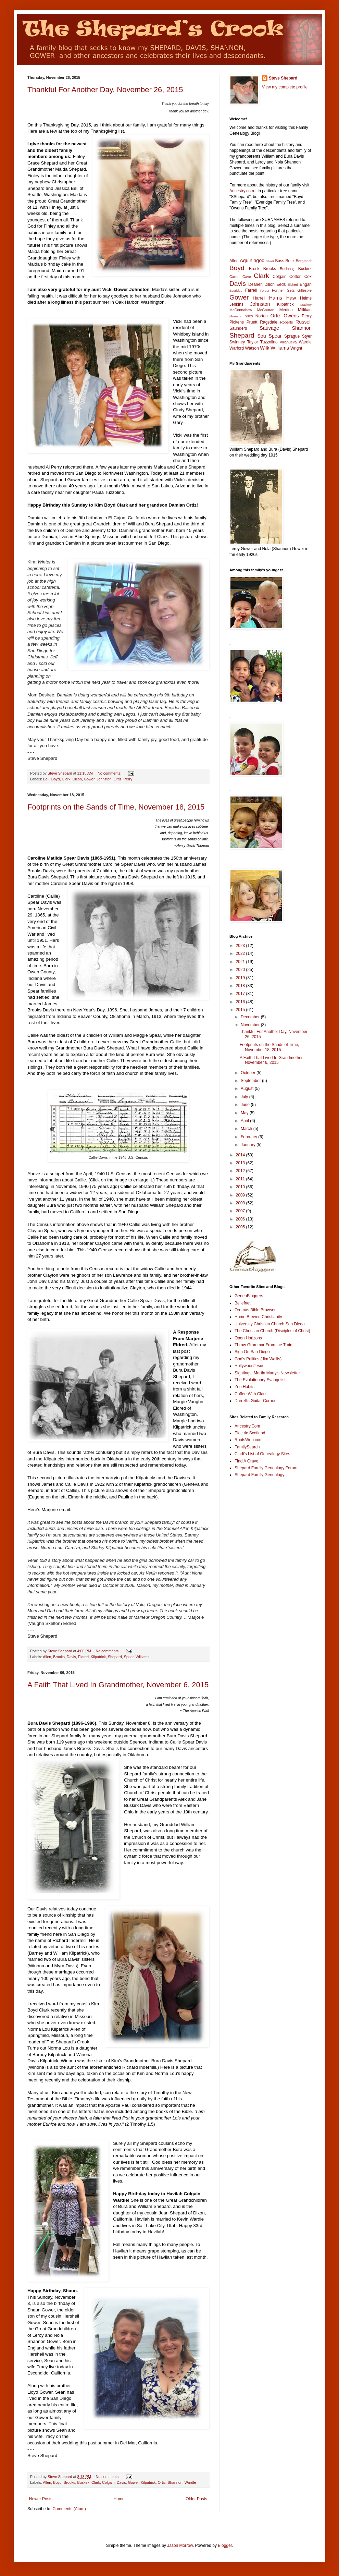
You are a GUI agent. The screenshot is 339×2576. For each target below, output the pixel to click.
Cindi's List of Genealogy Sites (262, 1453)
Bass (279, 260)
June (246, 1104)
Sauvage (269, 328)
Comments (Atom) (69, 2508)
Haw (291, 298)
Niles (248, 316)
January (248, 1144)
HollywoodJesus (249, 1365)
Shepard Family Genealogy (259, 1474)
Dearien (255, 284)
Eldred (83, 1657)
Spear (129, 1657)
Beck (290, 260)
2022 (241, 953)
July (245, 1096)
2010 (241, 1186)
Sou (261, 336)
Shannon (175, 2482)
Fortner (278, 290)
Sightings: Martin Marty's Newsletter (267, 1373)
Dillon (77, 779)
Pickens (236, 322)
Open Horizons (248, 1338)
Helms (306, 298)
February (249, 1136)
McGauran (265, 310)
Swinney (237, 342)
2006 (241, 1219)
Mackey (306, 304)
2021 (241, 961)
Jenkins (236, 304)
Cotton (295, 276)
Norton (261, 316)
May (245, 1112)
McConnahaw (240, 310)
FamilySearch (247, 1447)
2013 (241, 1163)
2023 (241, 945)
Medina (286, 309)
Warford (236, 348)
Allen (47, 1657)
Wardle (190, 2482)
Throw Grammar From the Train (263, 1344)
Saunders (238, 328)
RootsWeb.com (249, 1439)
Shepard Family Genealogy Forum (266, 1468)
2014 (241, 1155)
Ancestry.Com (247, 1426)
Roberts (286, 322)
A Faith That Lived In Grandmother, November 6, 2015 (118, 1684)
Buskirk (83, 2482)
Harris (275, 298)
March (247, 1128)
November (251, 1024)
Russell (304, 322)
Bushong (287, 269)
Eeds (281, 284)
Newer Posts (40, 2498)
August (248, 1088)
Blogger (225, 2545)
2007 (241, 1210)
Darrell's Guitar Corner (255, 1400)
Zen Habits (244, 1386)
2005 (241, 1227)
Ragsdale (268, 322)
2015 (241, 1009)
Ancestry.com (241, 191)
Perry (128, 779)
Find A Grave (246, 1461)
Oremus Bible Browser (255, 1310)
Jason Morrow (180, 2545)
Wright (296, 348)
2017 (241, 993)
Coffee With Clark (251, 1394)
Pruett (252, 322)
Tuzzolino (269, 342)
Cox (308, 276)
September (251, 1080)
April (245, 1120)
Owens (291, 315)
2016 (241, 1001)
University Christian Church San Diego (270, 1324)
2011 (241, 1179)
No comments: (110, 773)
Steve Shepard (283, 78)
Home (119, 2498)
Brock (254, 268)
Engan (306, 284)
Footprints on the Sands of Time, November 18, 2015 (115, 807)
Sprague (292, 336)
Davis (71, 1657)
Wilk (264, 348)
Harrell (259, 298)
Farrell (251, 290)
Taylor (252, 342)
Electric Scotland (250, 1433)
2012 (241, 1170)
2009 (241, 1195)
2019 (241, 977)
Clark (66, 779)
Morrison (235, 316)
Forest (264, 290)
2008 (241, 1203)
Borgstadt (304, 261)
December (251, 1016)
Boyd (55, 779)
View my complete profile (284, 87)
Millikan (305, 309)
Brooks (59, 1657)
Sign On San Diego (252, 1351)
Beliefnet (243, 1303)
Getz (290, 290)
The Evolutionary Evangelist (260, 1379)
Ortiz (118, 779)
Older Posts (196, 2498)
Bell (46, 779)
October (248, 1072)
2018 (241, 985)
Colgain (108, 2482)
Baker (270, 261)
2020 (241, 969)
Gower (89, 779)
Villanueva (288, 342)
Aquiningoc (252, 260)
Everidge (235, 290)
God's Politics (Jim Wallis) (258, 1359)
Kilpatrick (98, 1657)
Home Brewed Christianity (258, 1316)
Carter (234, 277)
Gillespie (305, 290)
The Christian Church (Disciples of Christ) (272, 1330)
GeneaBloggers (249, 1295)
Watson (252, 348)
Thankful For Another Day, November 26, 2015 (105, 89)
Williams (142, 1657)
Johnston (104, 779)
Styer (307, 336)
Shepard (115, 1657)
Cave (246, 277)
